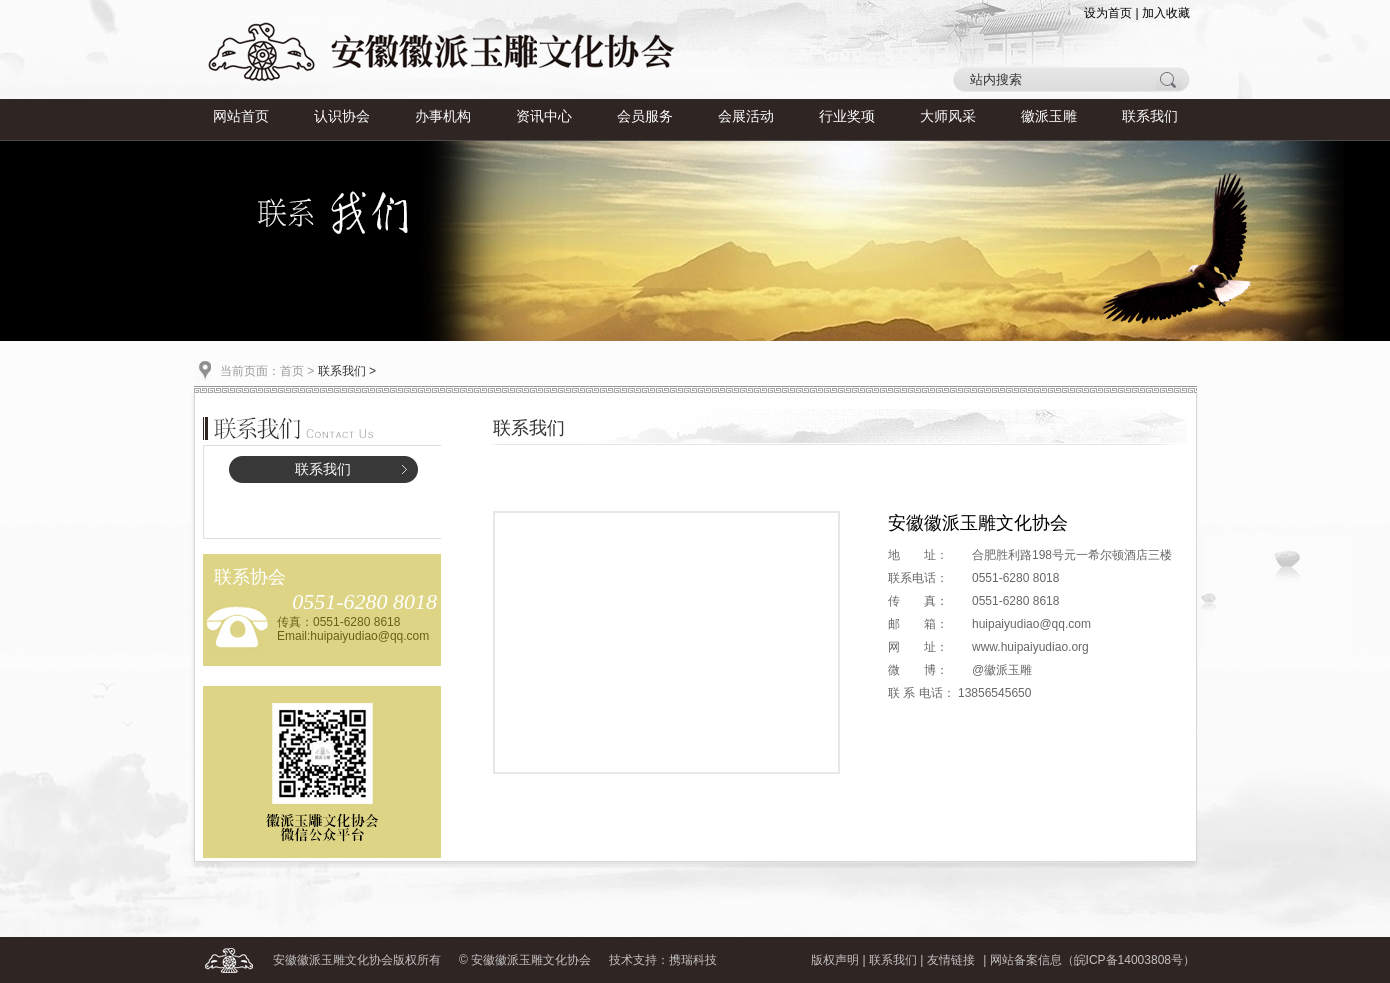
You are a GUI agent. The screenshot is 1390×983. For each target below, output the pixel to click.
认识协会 (342, 116)
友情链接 (951, 960)
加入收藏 (1166, 13)
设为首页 (1108, 13)
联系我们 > (347, 371)
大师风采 (948, 116)
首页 (292, 371)
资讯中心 (544, 116)
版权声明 (835, 960)
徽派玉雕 (1049, 116)
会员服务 (645, 116)
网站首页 (241, 116)
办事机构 (443, 116)
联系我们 (1150, 116)
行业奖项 (847, 116)
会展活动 (746, 116)
